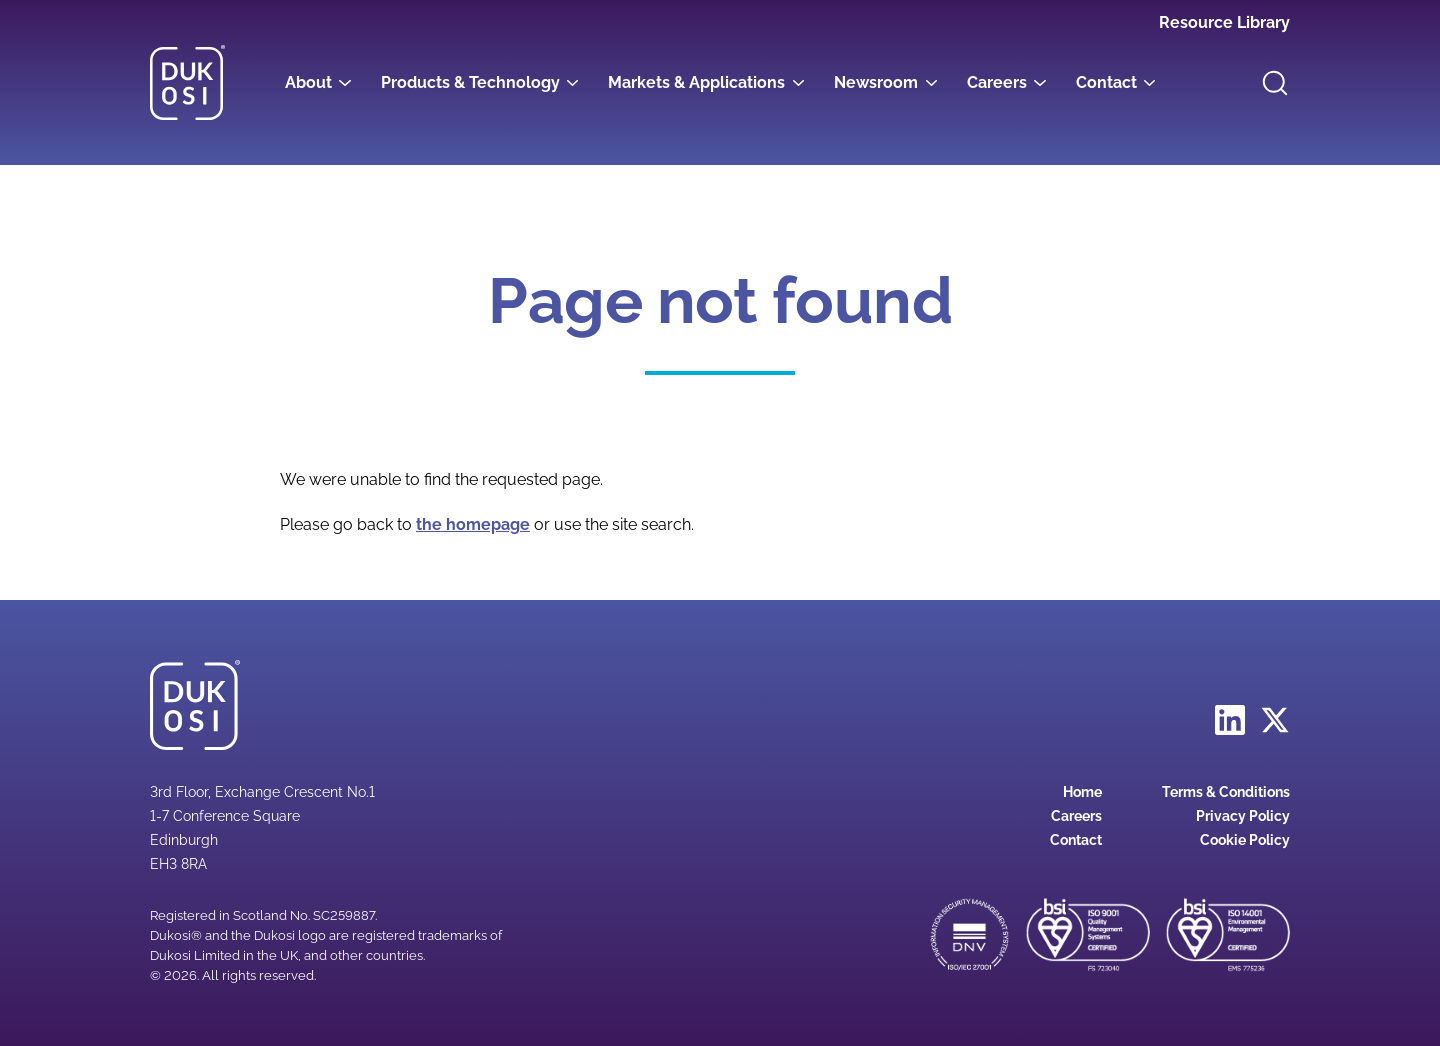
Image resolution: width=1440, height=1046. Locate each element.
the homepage (473, 524)
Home (1082, 792)
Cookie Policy (1245, 840)
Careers (997, 82)
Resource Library (1224, 22)
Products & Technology (470, 82)
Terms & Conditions (1226, 792)
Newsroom (876, 82)
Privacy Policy (1243, 816)
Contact (1106, 82)
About (308, 82)
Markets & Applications (696, 82)
